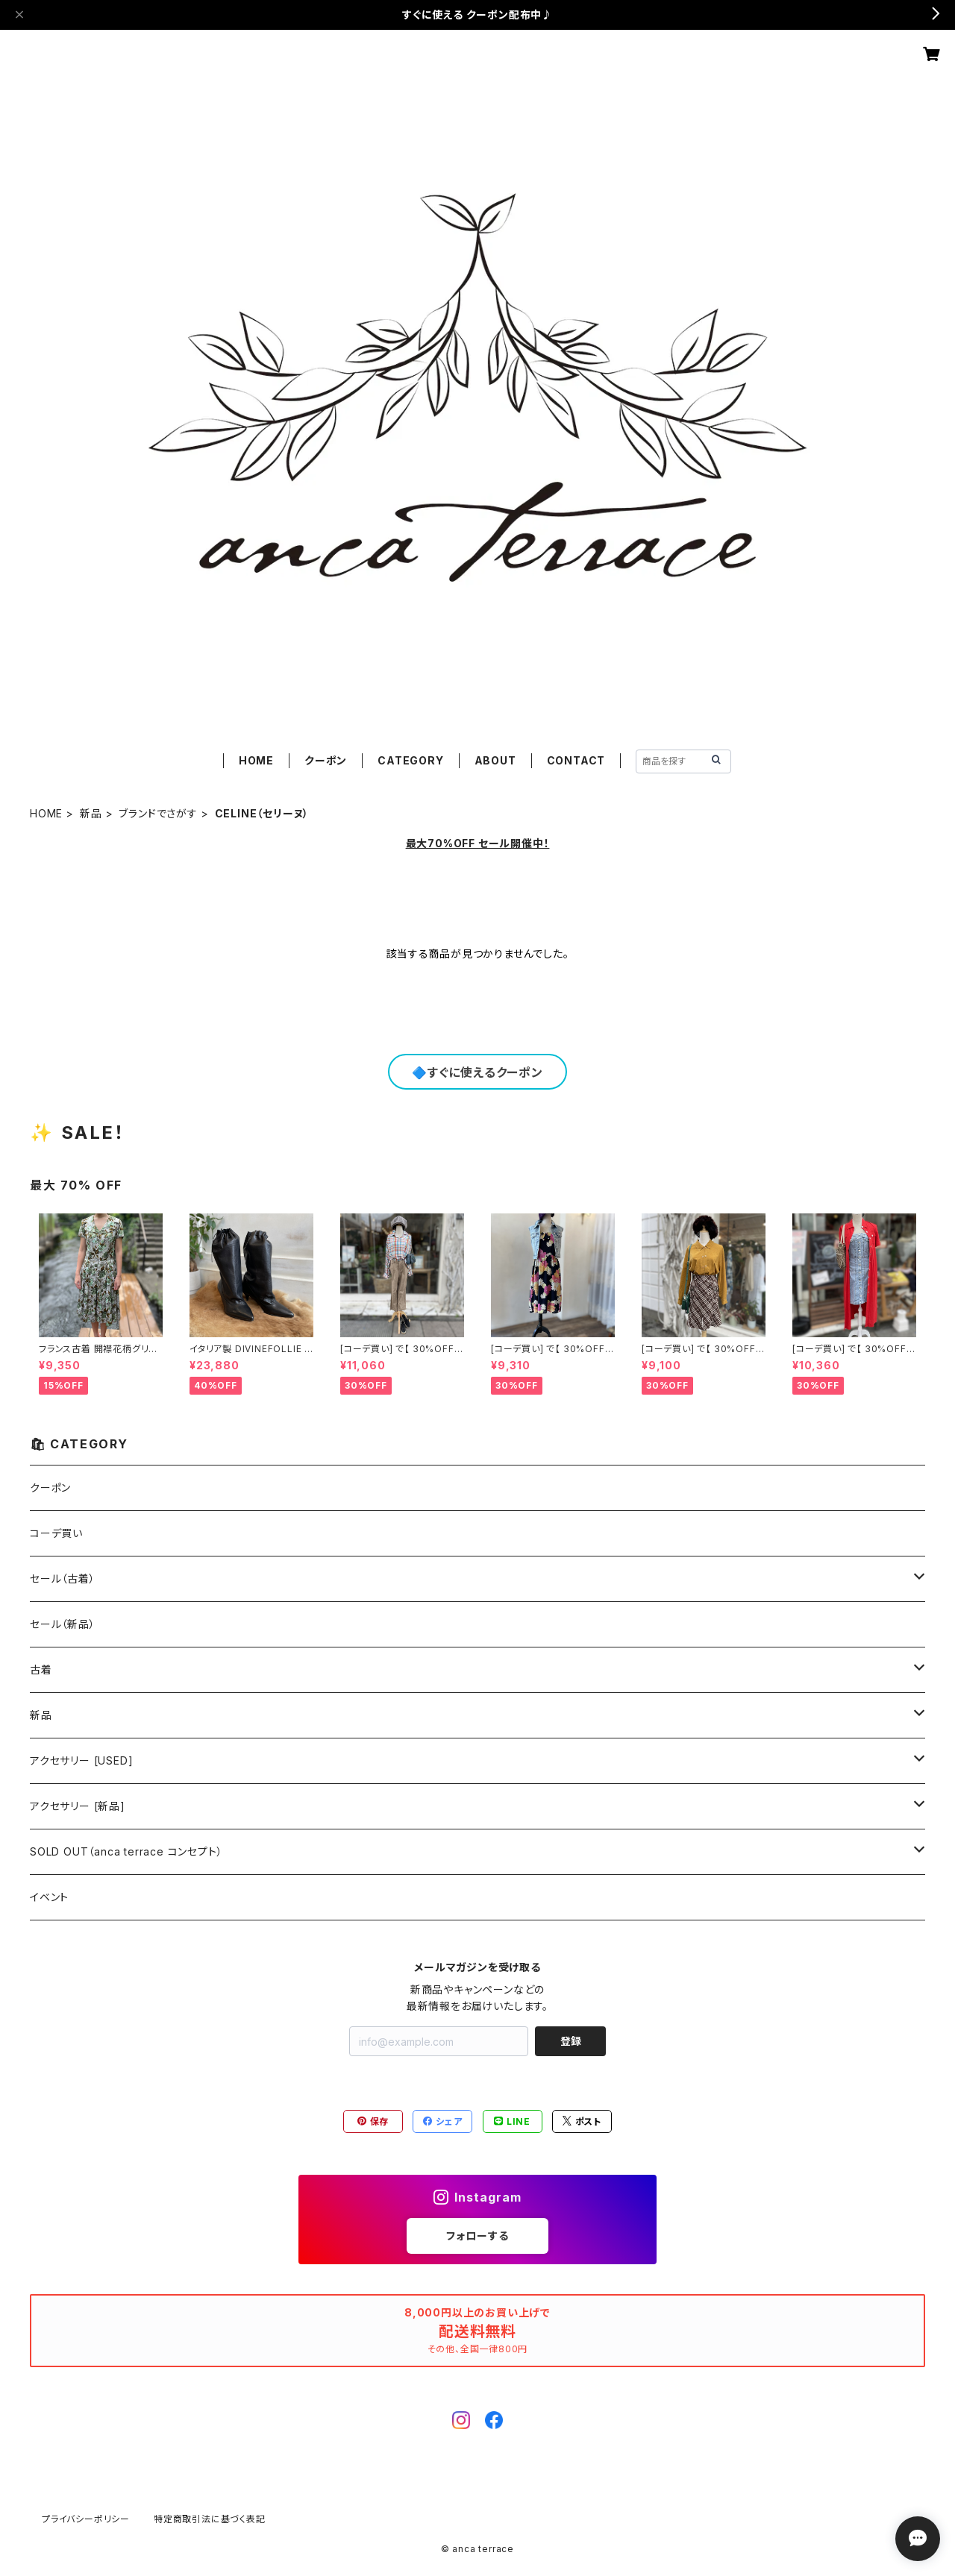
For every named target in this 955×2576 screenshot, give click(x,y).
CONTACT (576, 760)
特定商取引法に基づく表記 (210, 2519)
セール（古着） (63, 1578)
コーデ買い (56, 1533)
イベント (49, 1897)
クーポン (325, 760)
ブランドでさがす (158, 813)
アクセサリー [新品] (77, 1806)
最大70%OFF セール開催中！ (478, 843)
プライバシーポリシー (86, 2519)
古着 (41, 1669)
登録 (570, 2041)
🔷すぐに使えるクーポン (477, 1072)
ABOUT (495, 760)
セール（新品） (63, 1624)
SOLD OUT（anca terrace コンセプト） (126, 1851)
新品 (91, 813)
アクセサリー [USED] (81, 1760)
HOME (256, 760)
